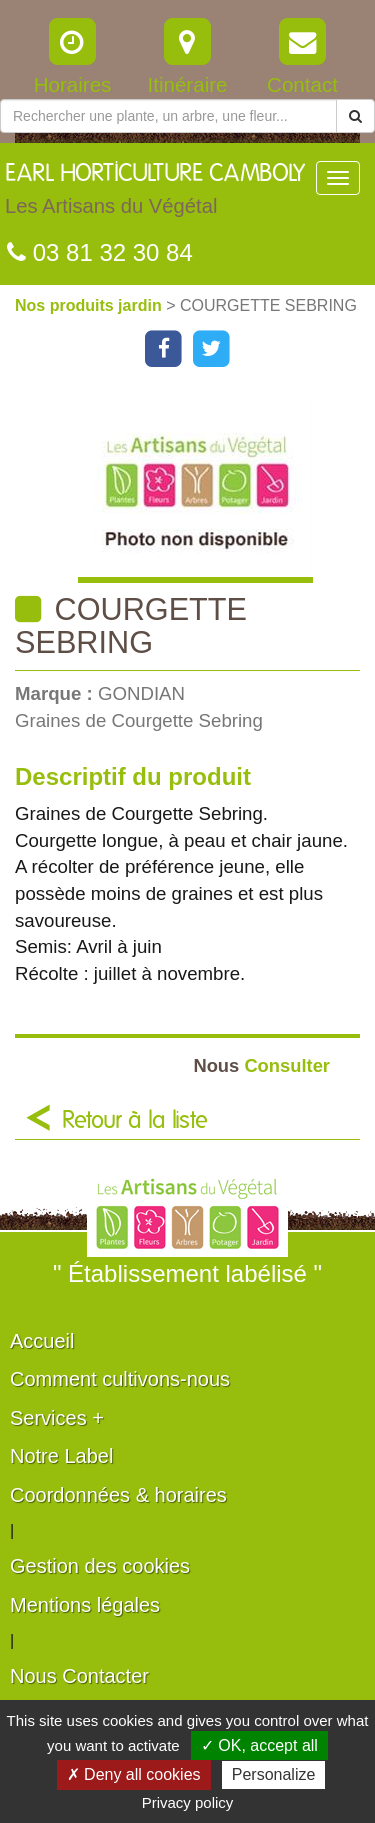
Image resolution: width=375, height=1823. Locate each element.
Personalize (274, 1774)
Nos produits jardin (90, 305)
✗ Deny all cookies (134, 1774)
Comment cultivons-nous (120, 1379)
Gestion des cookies (100, 1566)
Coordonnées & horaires (118, 1495)
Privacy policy (188, 1802)
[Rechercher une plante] (168, 116)
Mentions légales (85, 1605)
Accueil (42, 1341)
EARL (155, 194)
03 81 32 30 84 (100, 252)
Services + (57, 1418)
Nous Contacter (79, 1676)
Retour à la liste (135, 1121)
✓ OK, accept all (259, 1745)
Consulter (261, 1065)
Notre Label (61, 1456)
